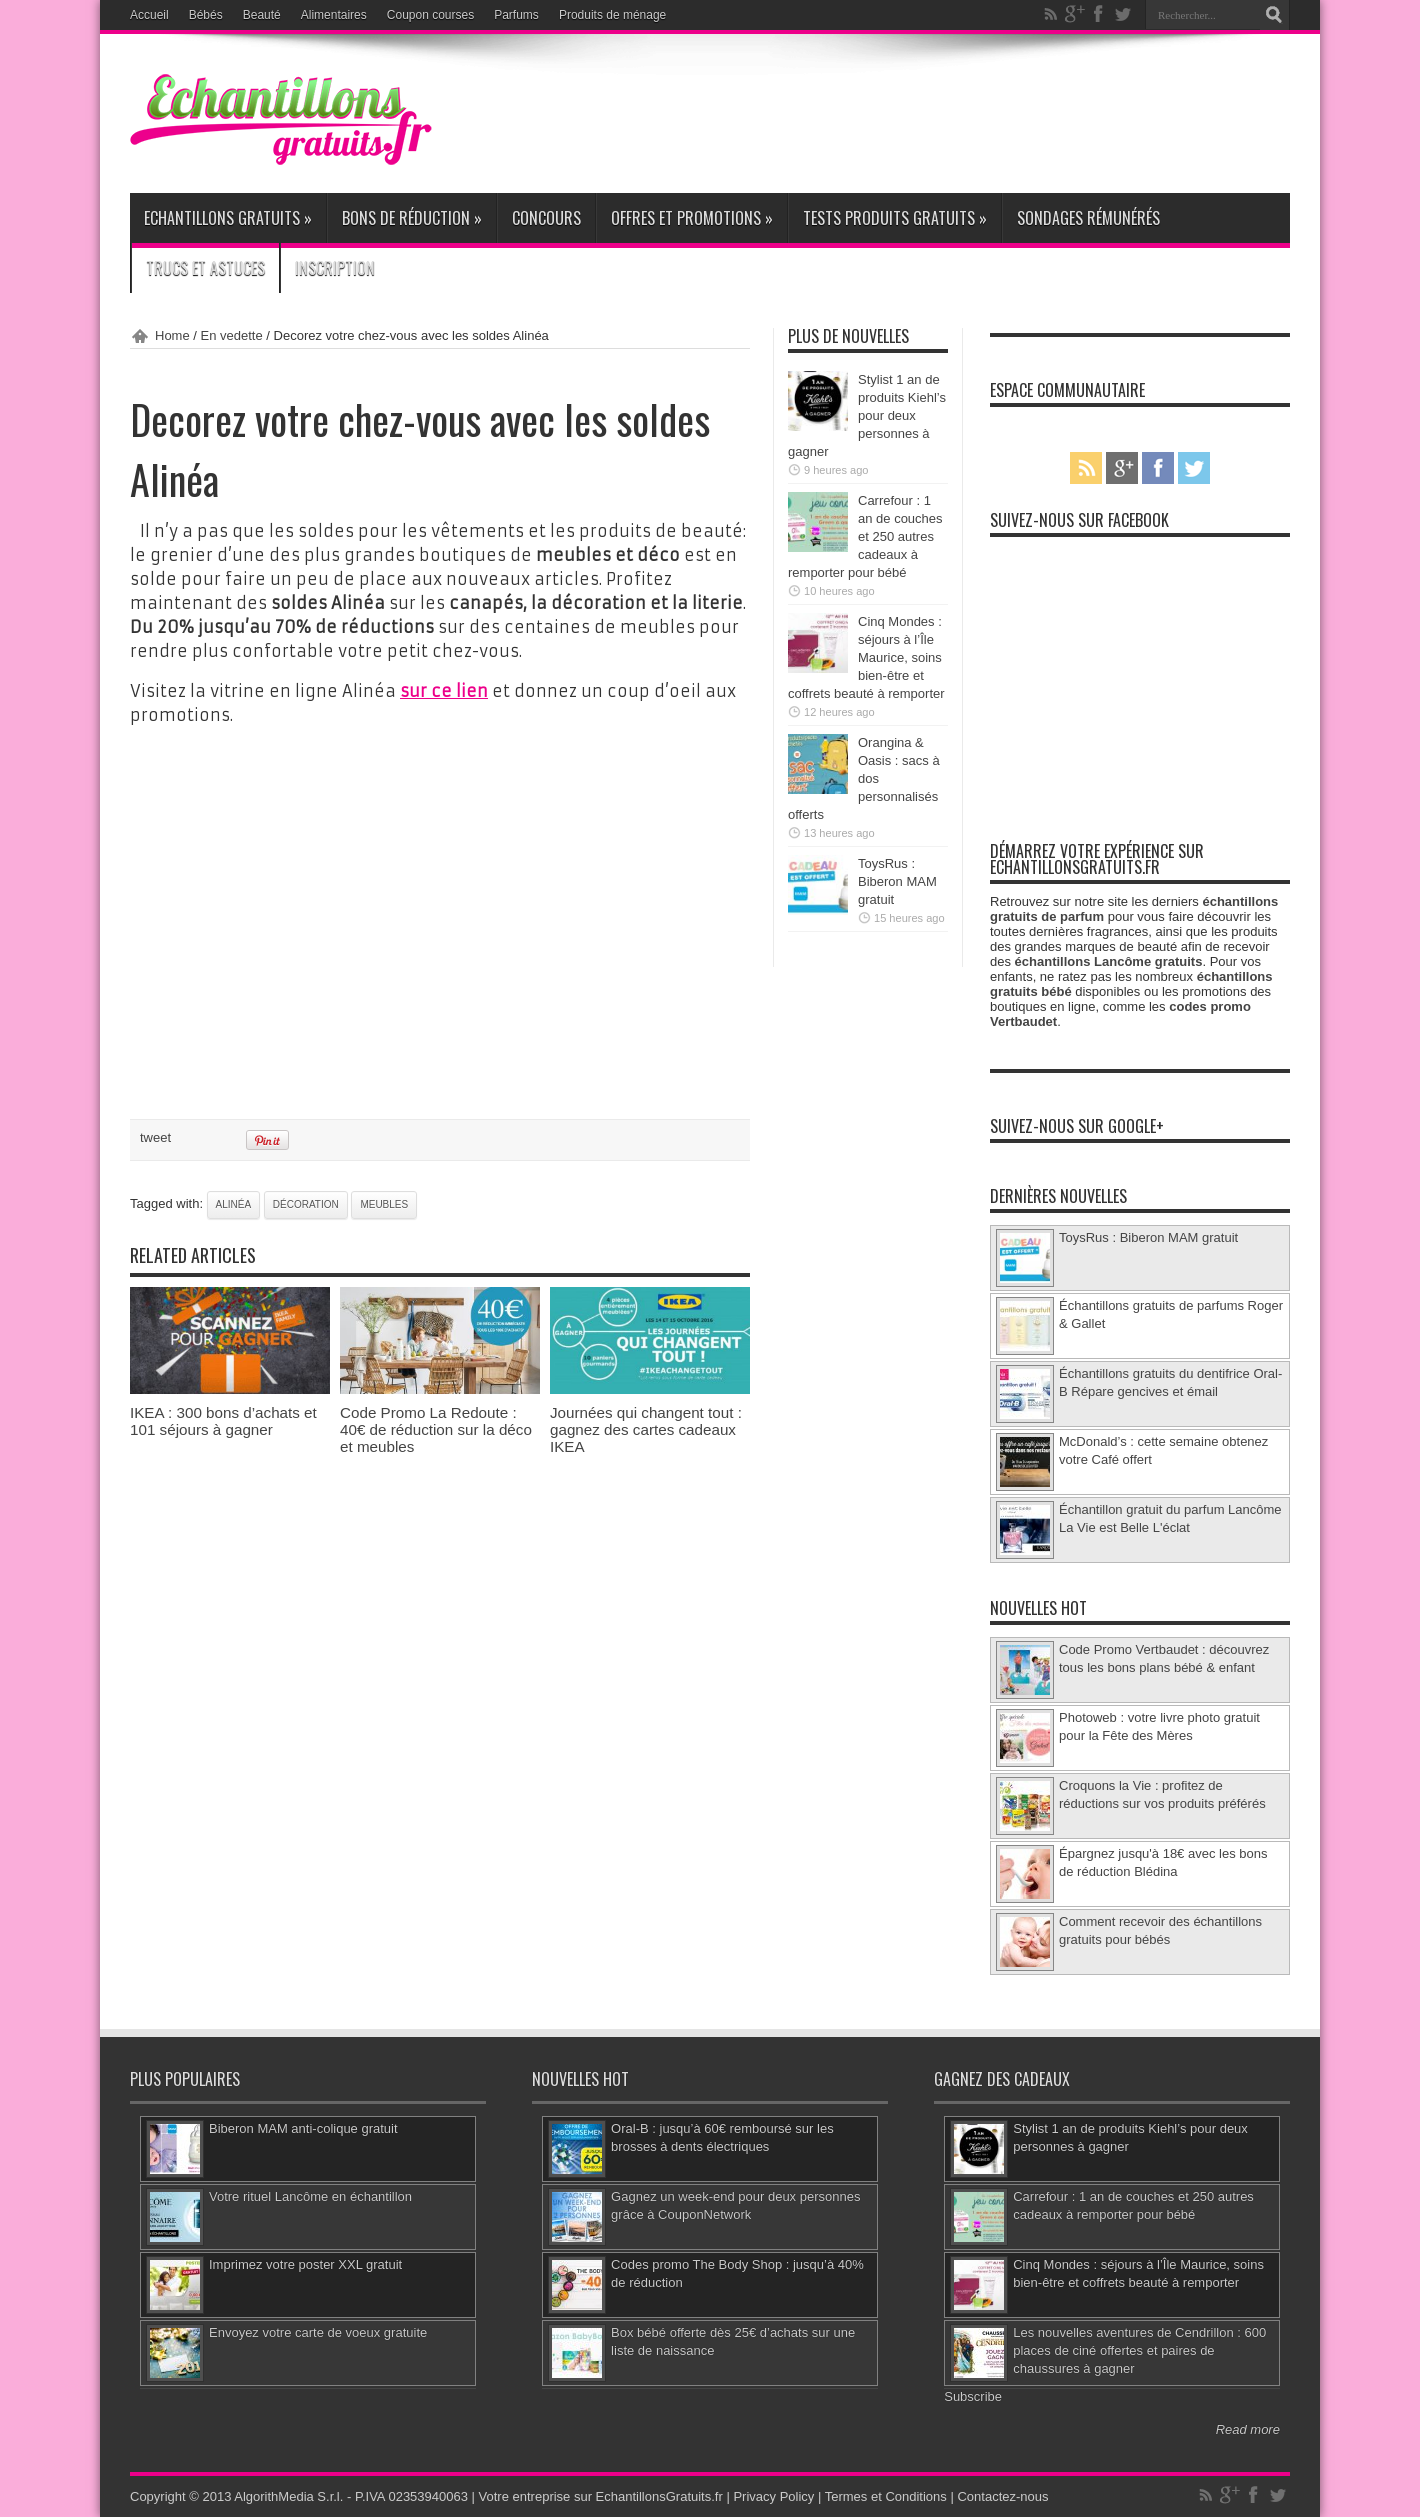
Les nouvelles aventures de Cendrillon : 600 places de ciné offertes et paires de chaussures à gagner (1139, 2350)
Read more (1248, 2429)
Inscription (335, 268)
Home (172, 335)
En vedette (232, 335)
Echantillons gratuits (228, 218)
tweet (155, 1137)
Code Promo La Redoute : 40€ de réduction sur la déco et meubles (436, 1429)
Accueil (149, 15)
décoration (306, 1204)
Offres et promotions (692, 218)
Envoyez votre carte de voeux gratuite (318, 2332)
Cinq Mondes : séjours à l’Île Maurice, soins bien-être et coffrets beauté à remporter (866, 657)
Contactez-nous (1002, 2496)
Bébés (206, 15)
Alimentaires (334, 15)
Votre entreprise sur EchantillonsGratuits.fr (601, 2496)
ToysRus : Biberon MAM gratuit (897, 881)
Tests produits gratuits (895, 218)
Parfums (516, 15)
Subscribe (973, 2396)
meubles (384, 1204)
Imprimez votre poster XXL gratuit (305, 2264)
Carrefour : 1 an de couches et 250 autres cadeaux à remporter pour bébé (865, 536)
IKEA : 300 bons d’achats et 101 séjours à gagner (223, 1421)
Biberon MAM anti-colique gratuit (303, 2128)
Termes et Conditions (886, 2496)
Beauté (262, 15)
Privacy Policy (773, 2496)
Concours (546, 218)
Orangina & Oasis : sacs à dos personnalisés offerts (864, 778)
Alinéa (234, 1204)
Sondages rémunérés (1088, 218)
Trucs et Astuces (205, 268)
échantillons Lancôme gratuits (1109, 961)
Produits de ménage (612, 15)
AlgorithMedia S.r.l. (288, 2496)
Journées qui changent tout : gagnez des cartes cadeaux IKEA (646, 1429)
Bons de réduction (412, 218)
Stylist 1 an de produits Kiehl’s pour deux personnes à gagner (867, 415)
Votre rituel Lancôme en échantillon (310, 2196)
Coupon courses (430, 15)
